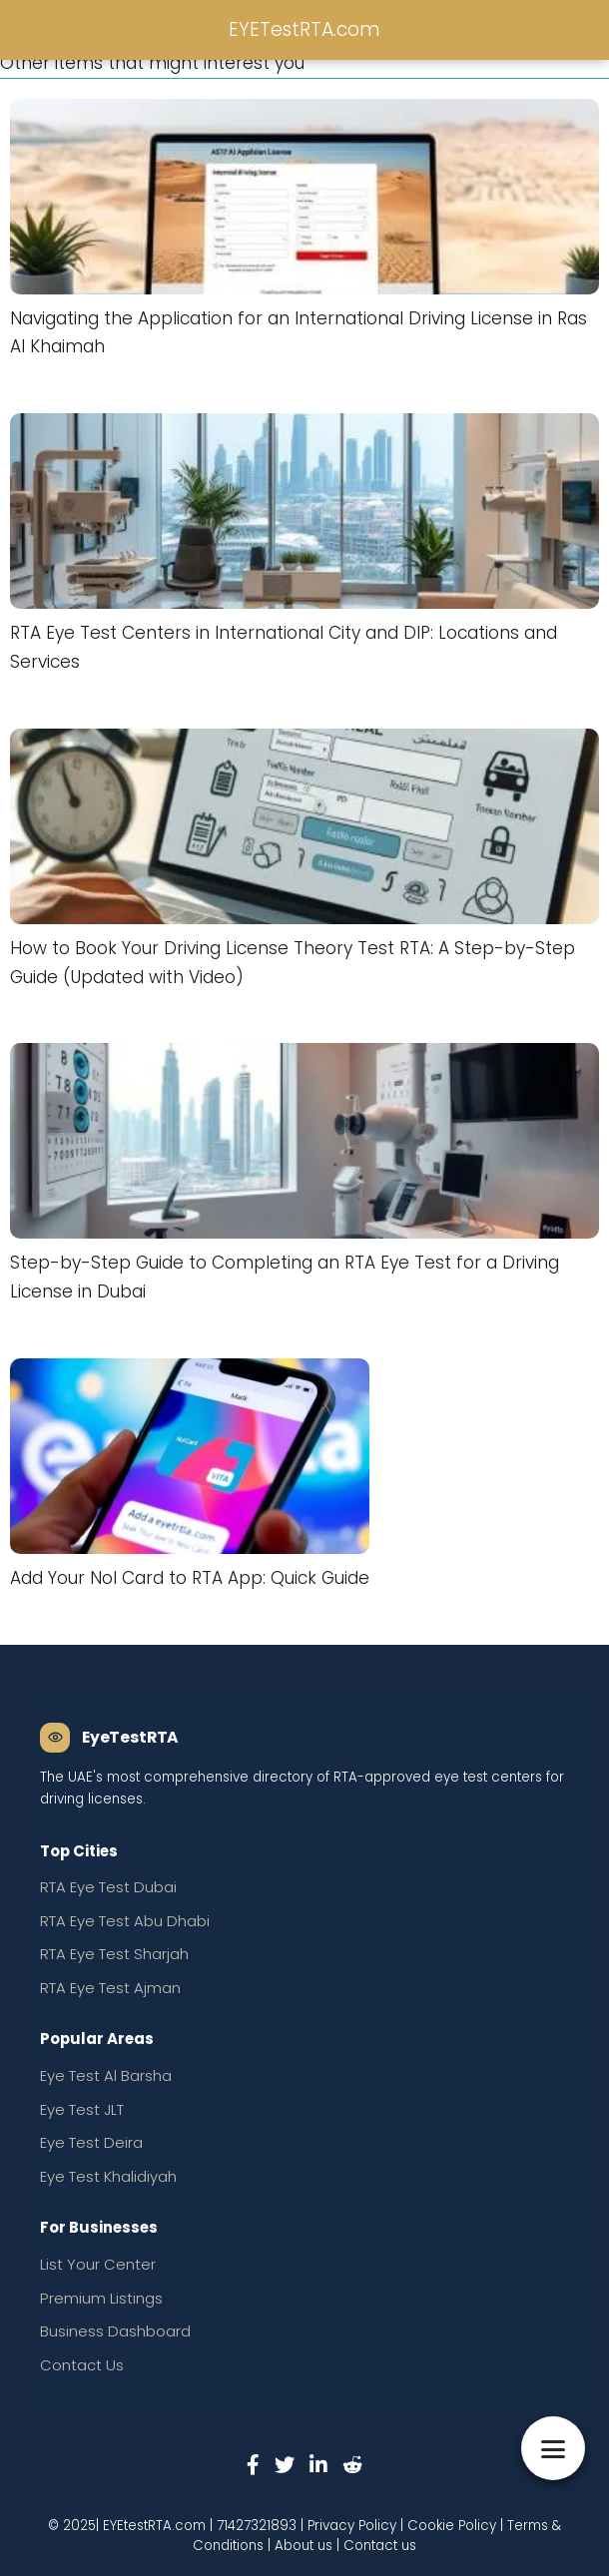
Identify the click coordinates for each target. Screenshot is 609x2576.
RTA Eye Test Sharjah (114, 1953)
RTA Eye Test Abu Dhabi (125, 1920)
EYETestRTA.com (304, 29)
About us (303, 2545)
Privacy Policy (351, 2525)
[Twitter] (285, 2464)
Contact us (379, 2545)
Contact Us (82, 2364)
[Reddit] (352, 2464)
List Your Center (98, 2264)
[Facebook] (253, 2464)
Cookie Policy (451, 2525)
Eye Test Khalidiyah (108, 2176)
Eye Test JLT (82, 2109)
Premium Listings (101, 2298)
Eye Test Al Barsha (106, 2075)
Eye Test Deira (91, 2142)
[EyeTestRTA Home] (109, 1738)
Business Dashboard (115, 2330)
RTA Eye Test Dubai (108, 1886)
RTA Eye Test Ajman (110, 1987)
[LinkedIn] (318, 2464)
